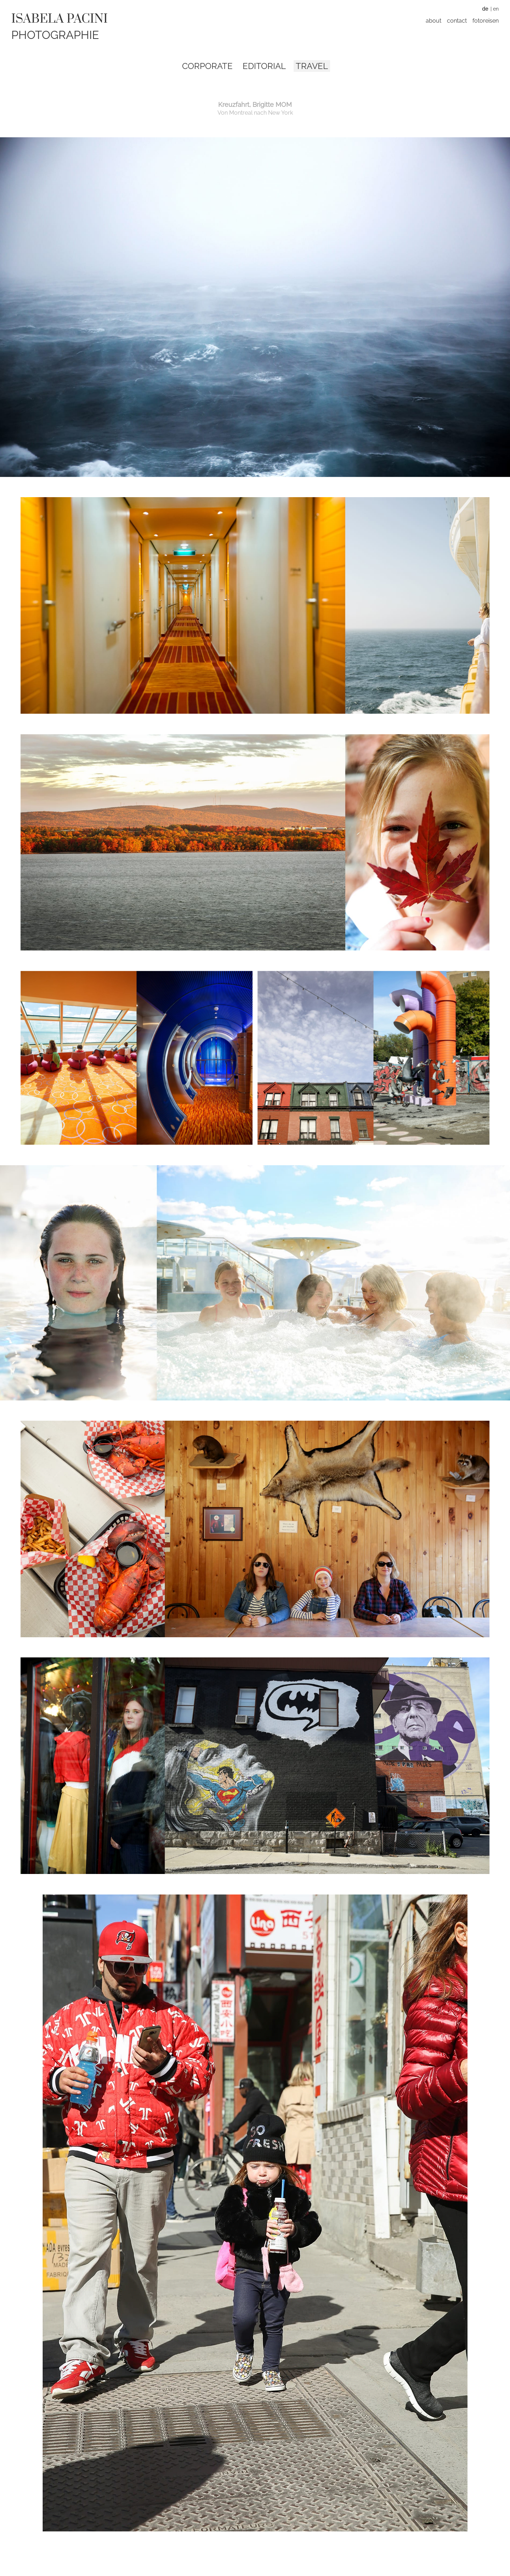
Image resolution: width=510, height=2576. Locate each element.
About (433, 20)
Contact (457, 20)
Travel (312, 66)
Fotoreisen (485, 20)
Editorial (264, 66)
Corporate (207, 66)
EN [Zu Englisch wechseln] (496, 9)
